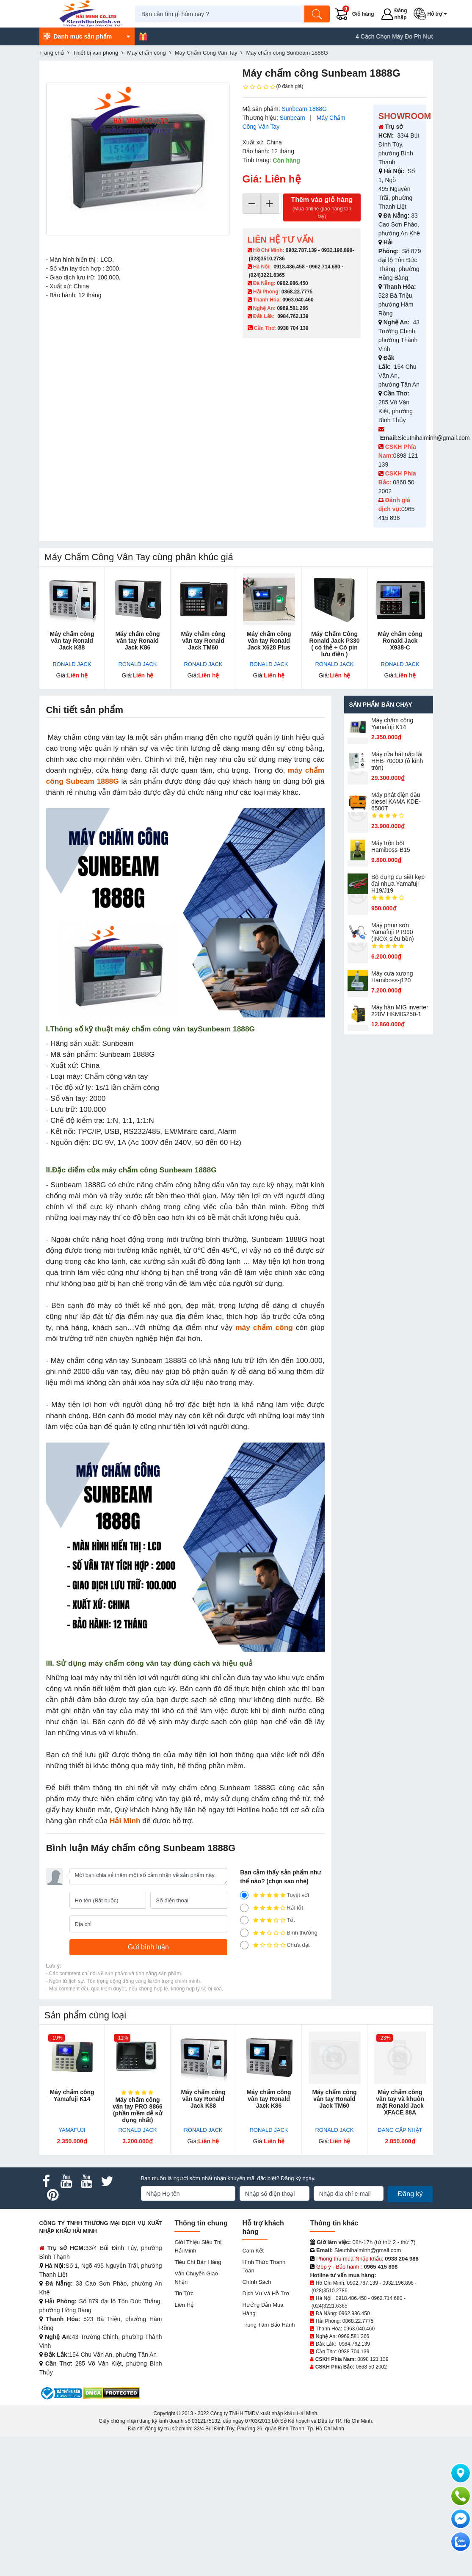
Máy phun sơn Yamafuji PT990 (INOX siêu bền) (392, 932)
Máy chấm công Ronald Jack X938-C (400, 640)
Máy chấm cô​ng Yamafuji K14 (392, 723)
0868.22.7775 (297, 292)
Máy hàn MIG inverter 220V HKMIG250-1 (399, 1010)
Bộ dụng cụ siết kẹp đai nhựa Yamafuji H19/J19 (398, 883)
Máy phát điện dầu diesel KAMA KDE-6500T (396, 801)
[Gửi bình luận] (148, 1947)
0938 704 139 (353, 2352)
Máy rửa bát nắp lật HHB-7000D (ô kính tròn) (397, 761)
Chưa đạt (274, 1945)
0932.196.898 (336, 250)
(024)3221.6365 (267, 275)
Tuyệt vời (274, 1895)
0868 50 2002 (371, 2367)
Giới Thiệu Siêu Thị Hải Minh (197, 2246)
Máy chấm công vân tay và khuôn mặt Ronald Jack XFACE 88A (400, 2102)
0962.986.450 (292, 283)
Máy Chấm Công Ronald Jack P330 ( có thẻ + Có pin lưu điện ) (334, 644)
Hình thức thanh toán (263, 2266)
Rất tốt (271, 1908)
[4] (244, 1908)
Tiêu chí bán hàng (197, 2262)
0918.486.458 (288, 267)
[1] (244, 1945)
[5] (244, 1895)
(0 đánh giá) (273, 87)
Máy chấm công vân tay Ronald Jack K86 (137, 640)
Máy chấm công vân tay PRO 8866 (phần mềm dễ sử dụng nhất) (138, 2109)
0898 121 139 (372, 2359)
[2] (244, 1933)
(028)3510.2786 (267, 259)
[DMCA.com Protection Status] (111, 2393)
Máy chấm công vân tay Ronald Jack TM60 (203, 640)
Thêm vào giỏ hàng (322, 208)
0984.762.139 (292, 316)
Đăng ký (410, 2193)
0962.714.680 (324, 267)
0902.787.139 (301, 250)
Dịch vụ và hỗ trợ (265, 2293)
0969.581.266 (292, 308)
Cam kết (252, 2250)
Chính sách (256, 2282)
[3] (244, 1920)
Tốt (267, 1920)
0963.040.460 (297, 300)
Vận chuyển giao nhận (196, 2277)
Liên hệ (183, 2305)
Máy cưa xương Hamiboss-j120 (392, 977)
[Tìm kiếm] (319, 14)
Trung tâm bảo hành (268, 2325)
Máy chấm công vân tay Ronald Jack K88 (72, 640)
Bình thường (278, 1933)
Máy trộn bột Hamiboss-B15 (390, 846)
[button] (433, 14)
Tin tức (183, 2293)
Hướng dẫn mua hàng (262, 2309)
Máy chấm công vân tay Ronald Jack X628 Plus (268, 640)
